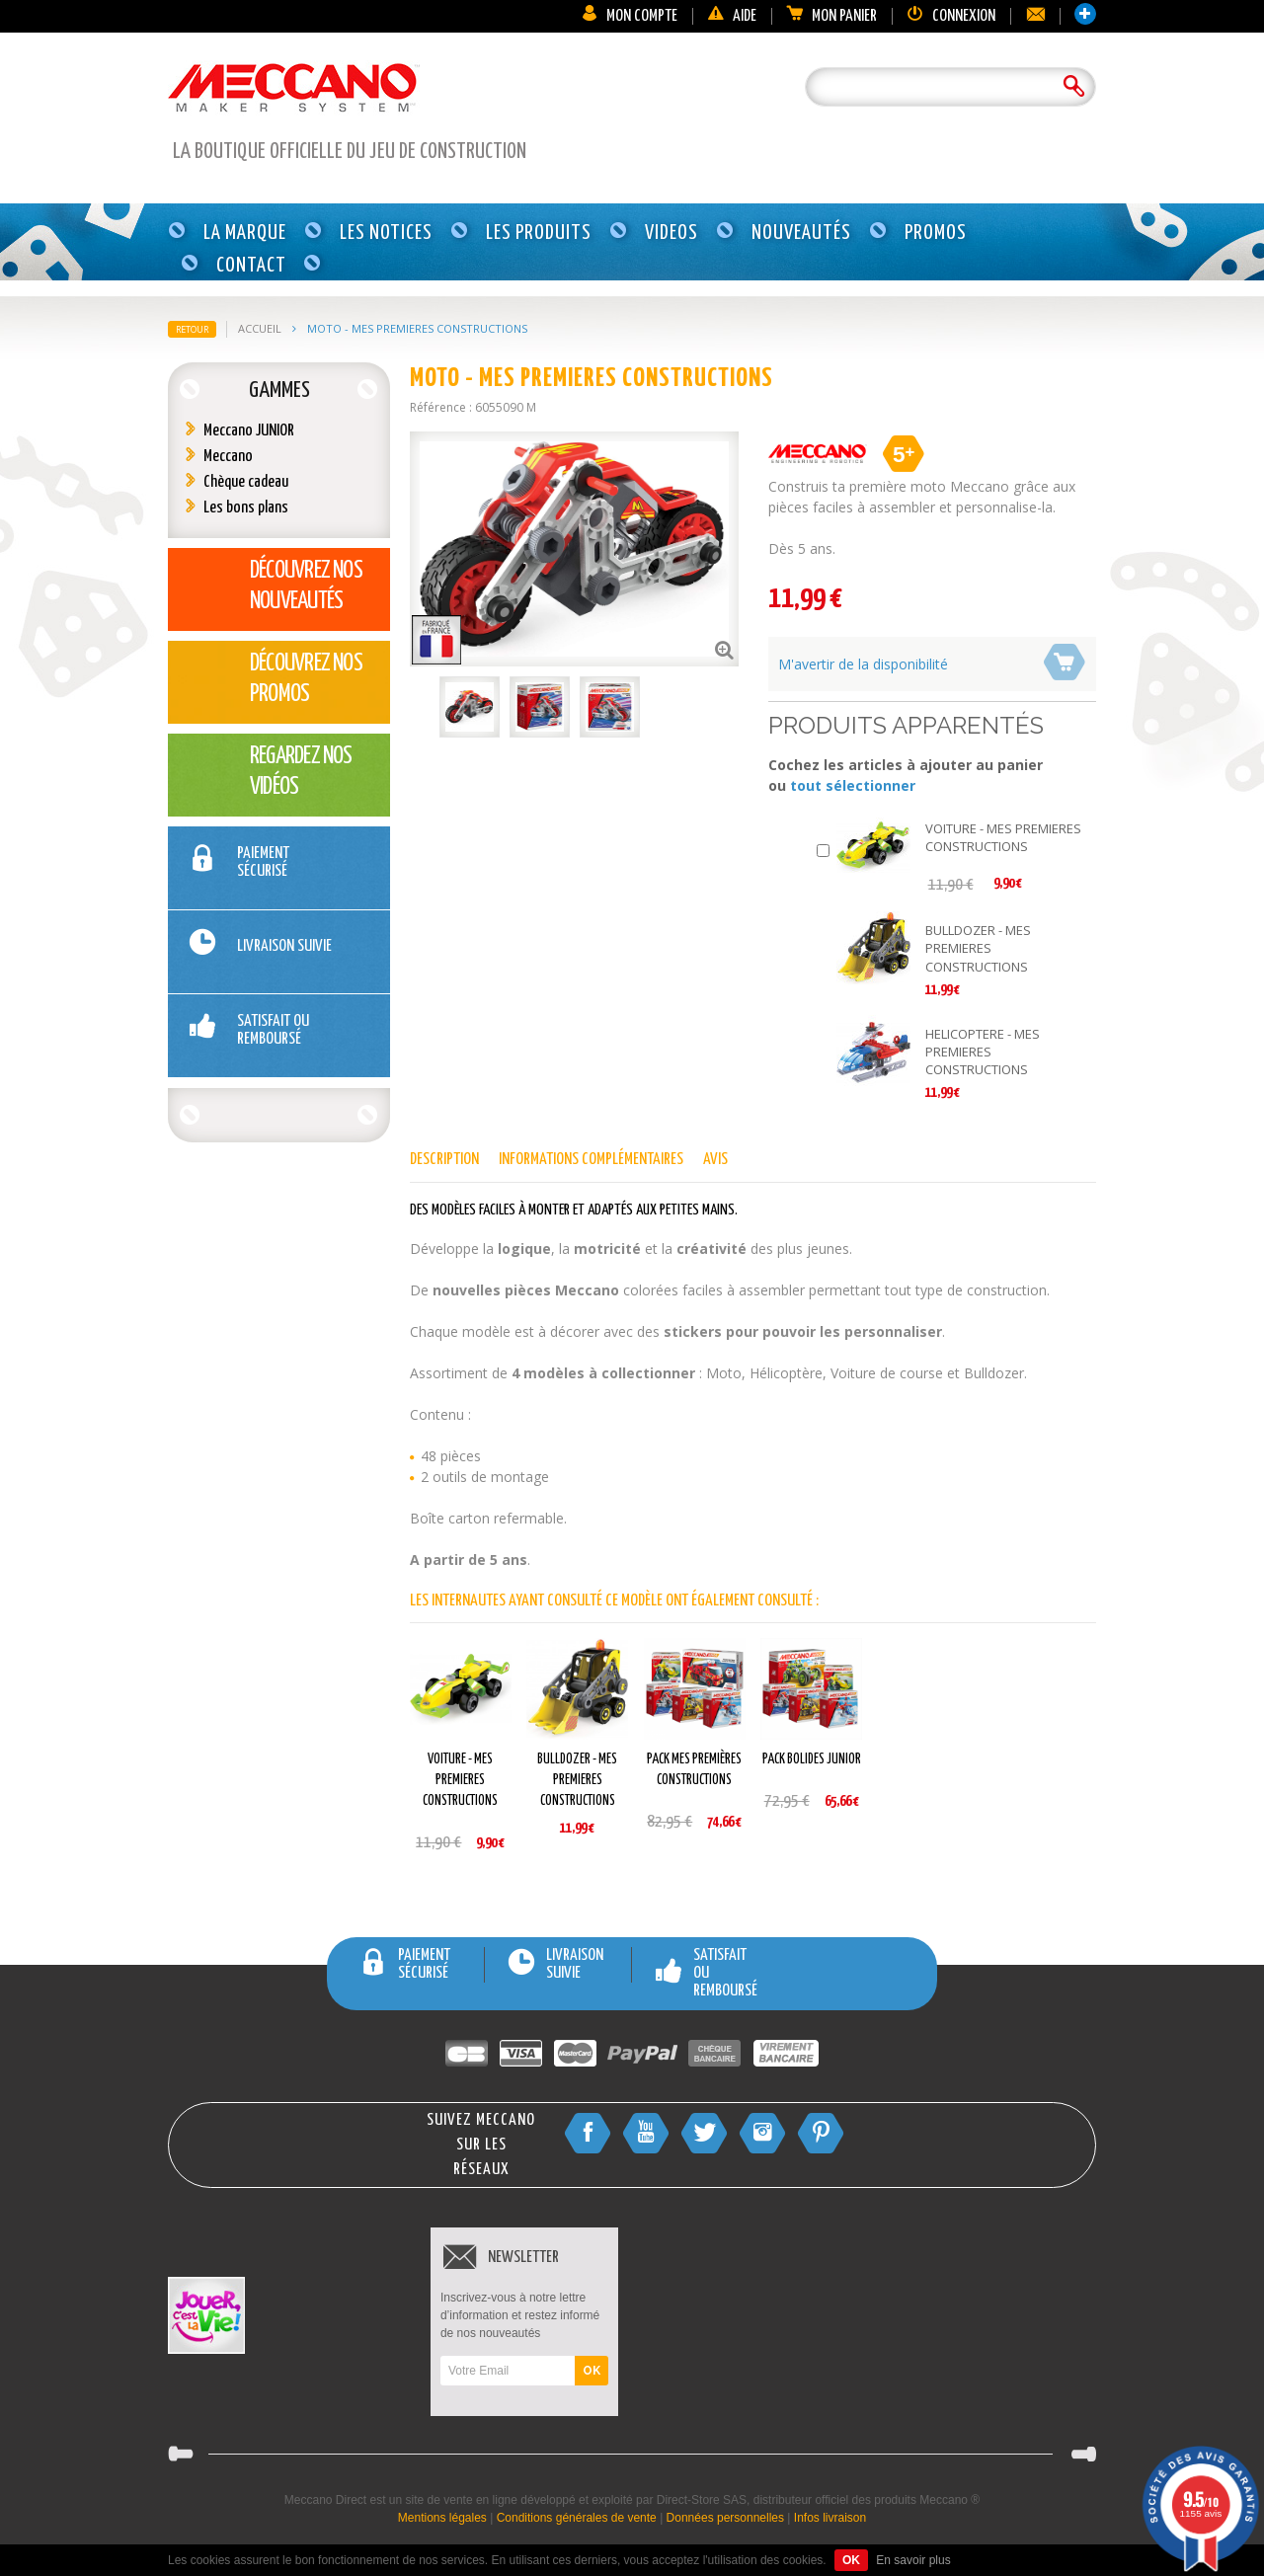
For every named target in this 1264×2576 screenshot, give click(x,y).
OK (591, 2371)
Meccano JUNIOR (248, 431)
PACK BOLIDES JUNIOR (811, 1759)
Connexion (951, 16)
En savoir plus (913, 2560)
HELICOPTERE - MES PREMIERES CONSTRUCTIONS (982, 1051)
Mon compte (629, 16)
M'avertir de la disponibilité (863, 664)
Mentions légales (442, 2518)
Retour (192, 329)
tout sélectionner (852, 785)
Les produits (539, 233)
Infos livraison (830, 2518)
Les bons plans (245, 508)
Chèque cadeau (245, 482)
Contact (251, 265)
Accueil (259, 328)
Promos (936, 233)
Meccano (228, 456)
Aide (731, 16)
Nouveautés (801, 233)
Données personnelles (725, 2518)
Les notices (386, 233)
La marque (244, 233)
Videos (671, 233)
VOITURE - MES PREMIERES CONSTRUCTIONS (1003, 837)
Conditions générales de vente (577, 2518)
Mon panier (831, 16)
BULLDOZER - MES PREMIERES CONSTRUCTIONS (978, 948)
